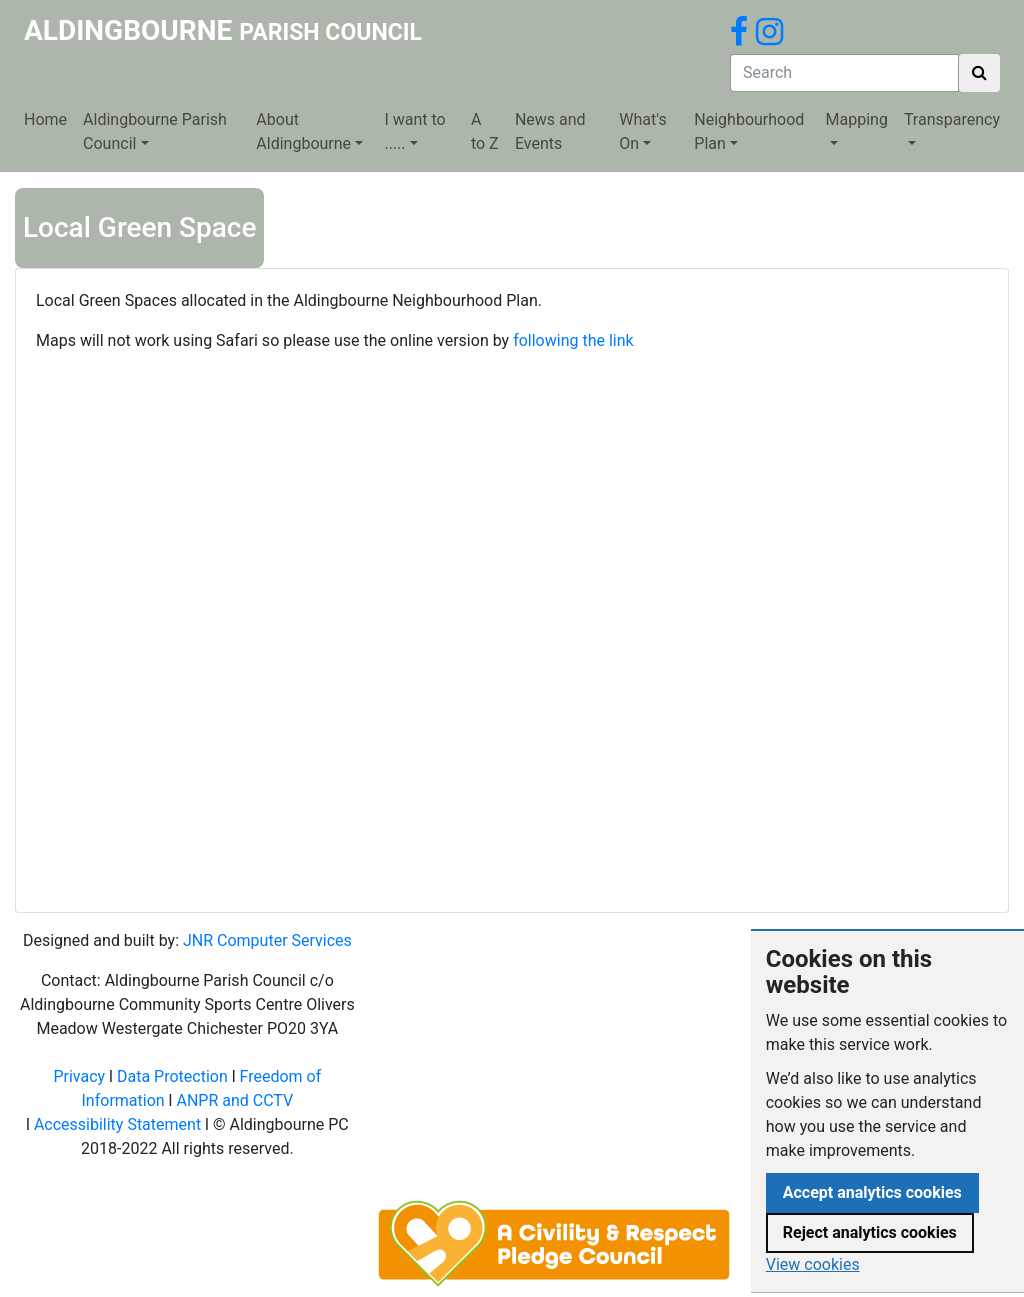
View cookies (813, 1264)
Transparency (952, 119)
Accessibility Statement (117, 1124)
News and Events (550, 131)
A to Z (485, 131)
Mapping (857, 119)
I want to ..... (414, 131)
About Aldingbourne (303, 131)
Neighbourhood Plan (749, 131)
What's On (642, 131)
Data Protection (172, 1076)
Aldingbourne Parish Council (155, 131)
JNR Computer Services (267, 940)
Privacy (79, 1076)
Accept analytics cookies (872, 1192)
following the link (573, 340)
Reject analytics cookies (870, 1232)
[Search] (844, 73)
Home (45, 119)
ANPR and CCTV (234, 1100)
